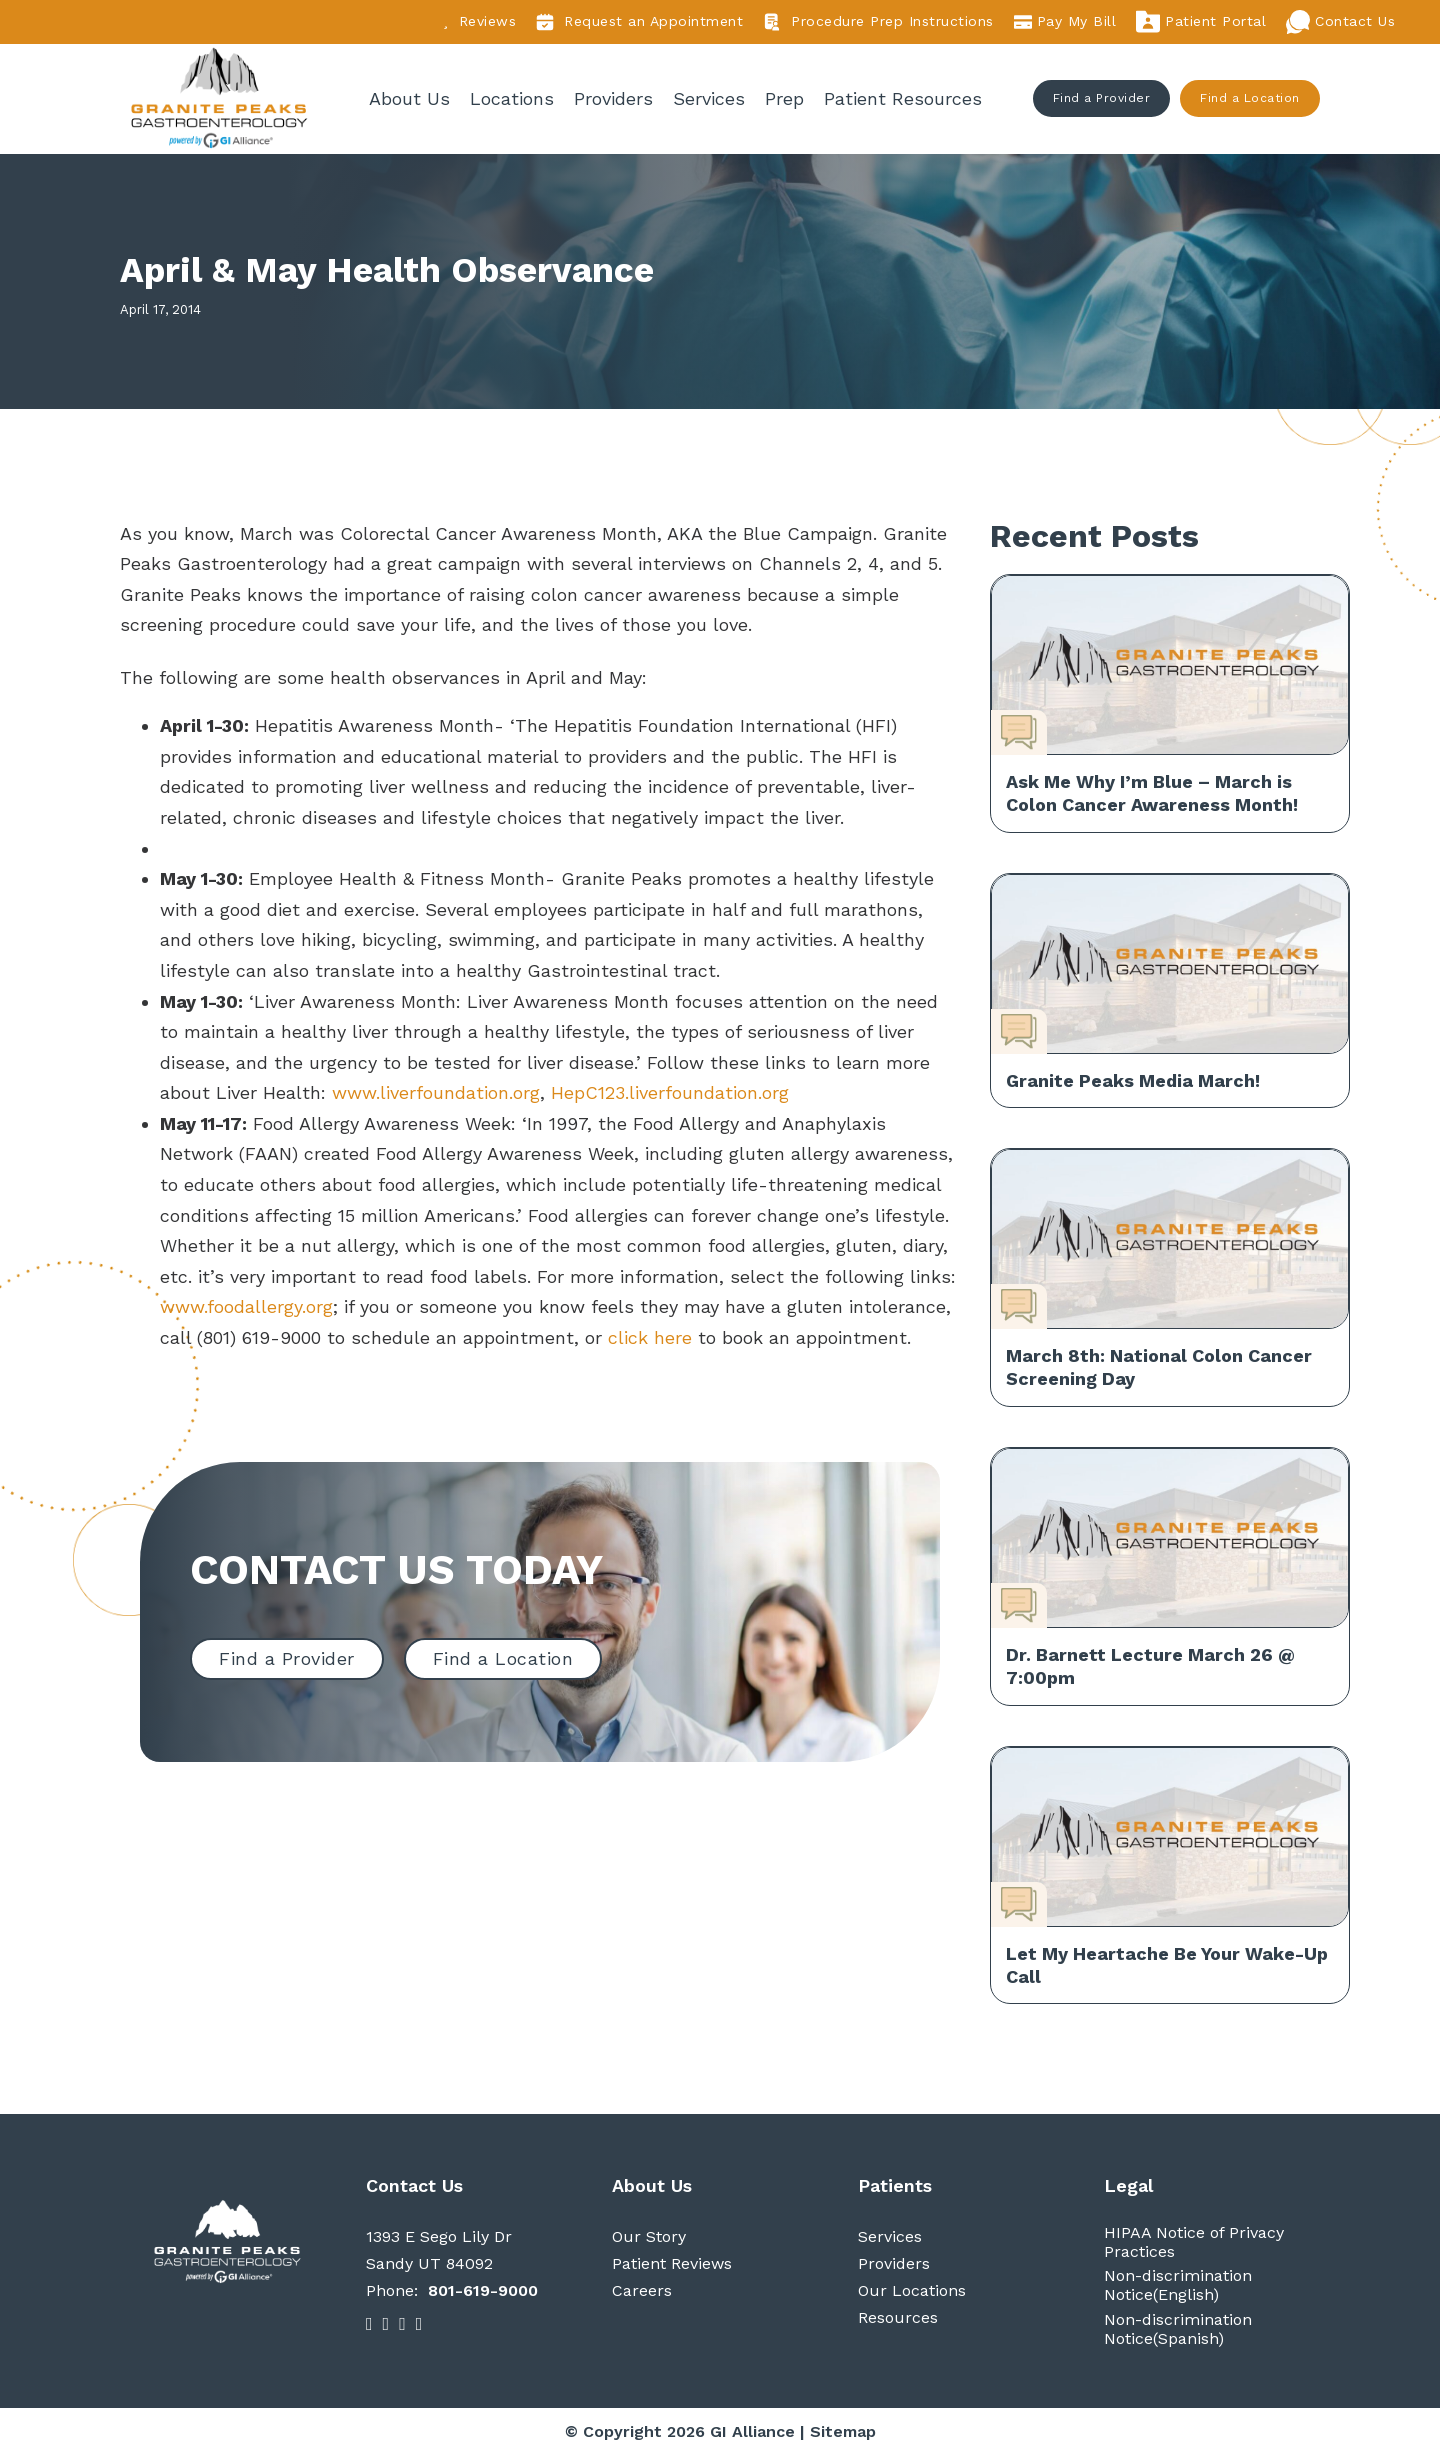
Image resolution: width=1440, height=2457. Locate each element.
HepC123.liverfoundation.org (673, 1094)
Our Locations (912, 2292)
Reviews (479, 21)
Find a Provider (1102, 99)
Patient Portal (1201, 22)
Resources (898, 2319)
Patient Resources (904, 98)
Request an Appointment (639, 22)
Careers (642, 2292)
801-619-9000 (483, 2292)
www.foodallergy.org (246, 1308)
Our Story (649, 2237)
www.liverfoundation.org (436, 1094)
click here (650, 1338)
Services (710, 98)
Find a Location (1251, 99)
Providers (614, 98)
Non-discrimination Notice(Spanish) (1178, 2330)
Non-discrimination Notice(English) (1178, 2287)
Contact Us (1340, 22)
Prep (785, 98)
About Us (410, 98)
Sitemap (843, 2432)
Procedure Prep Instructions (878, 22)
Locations (513, 98)
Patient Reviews (672, 2264)
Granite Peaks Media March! (1133, 1081)
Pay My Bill (1065, 22)
